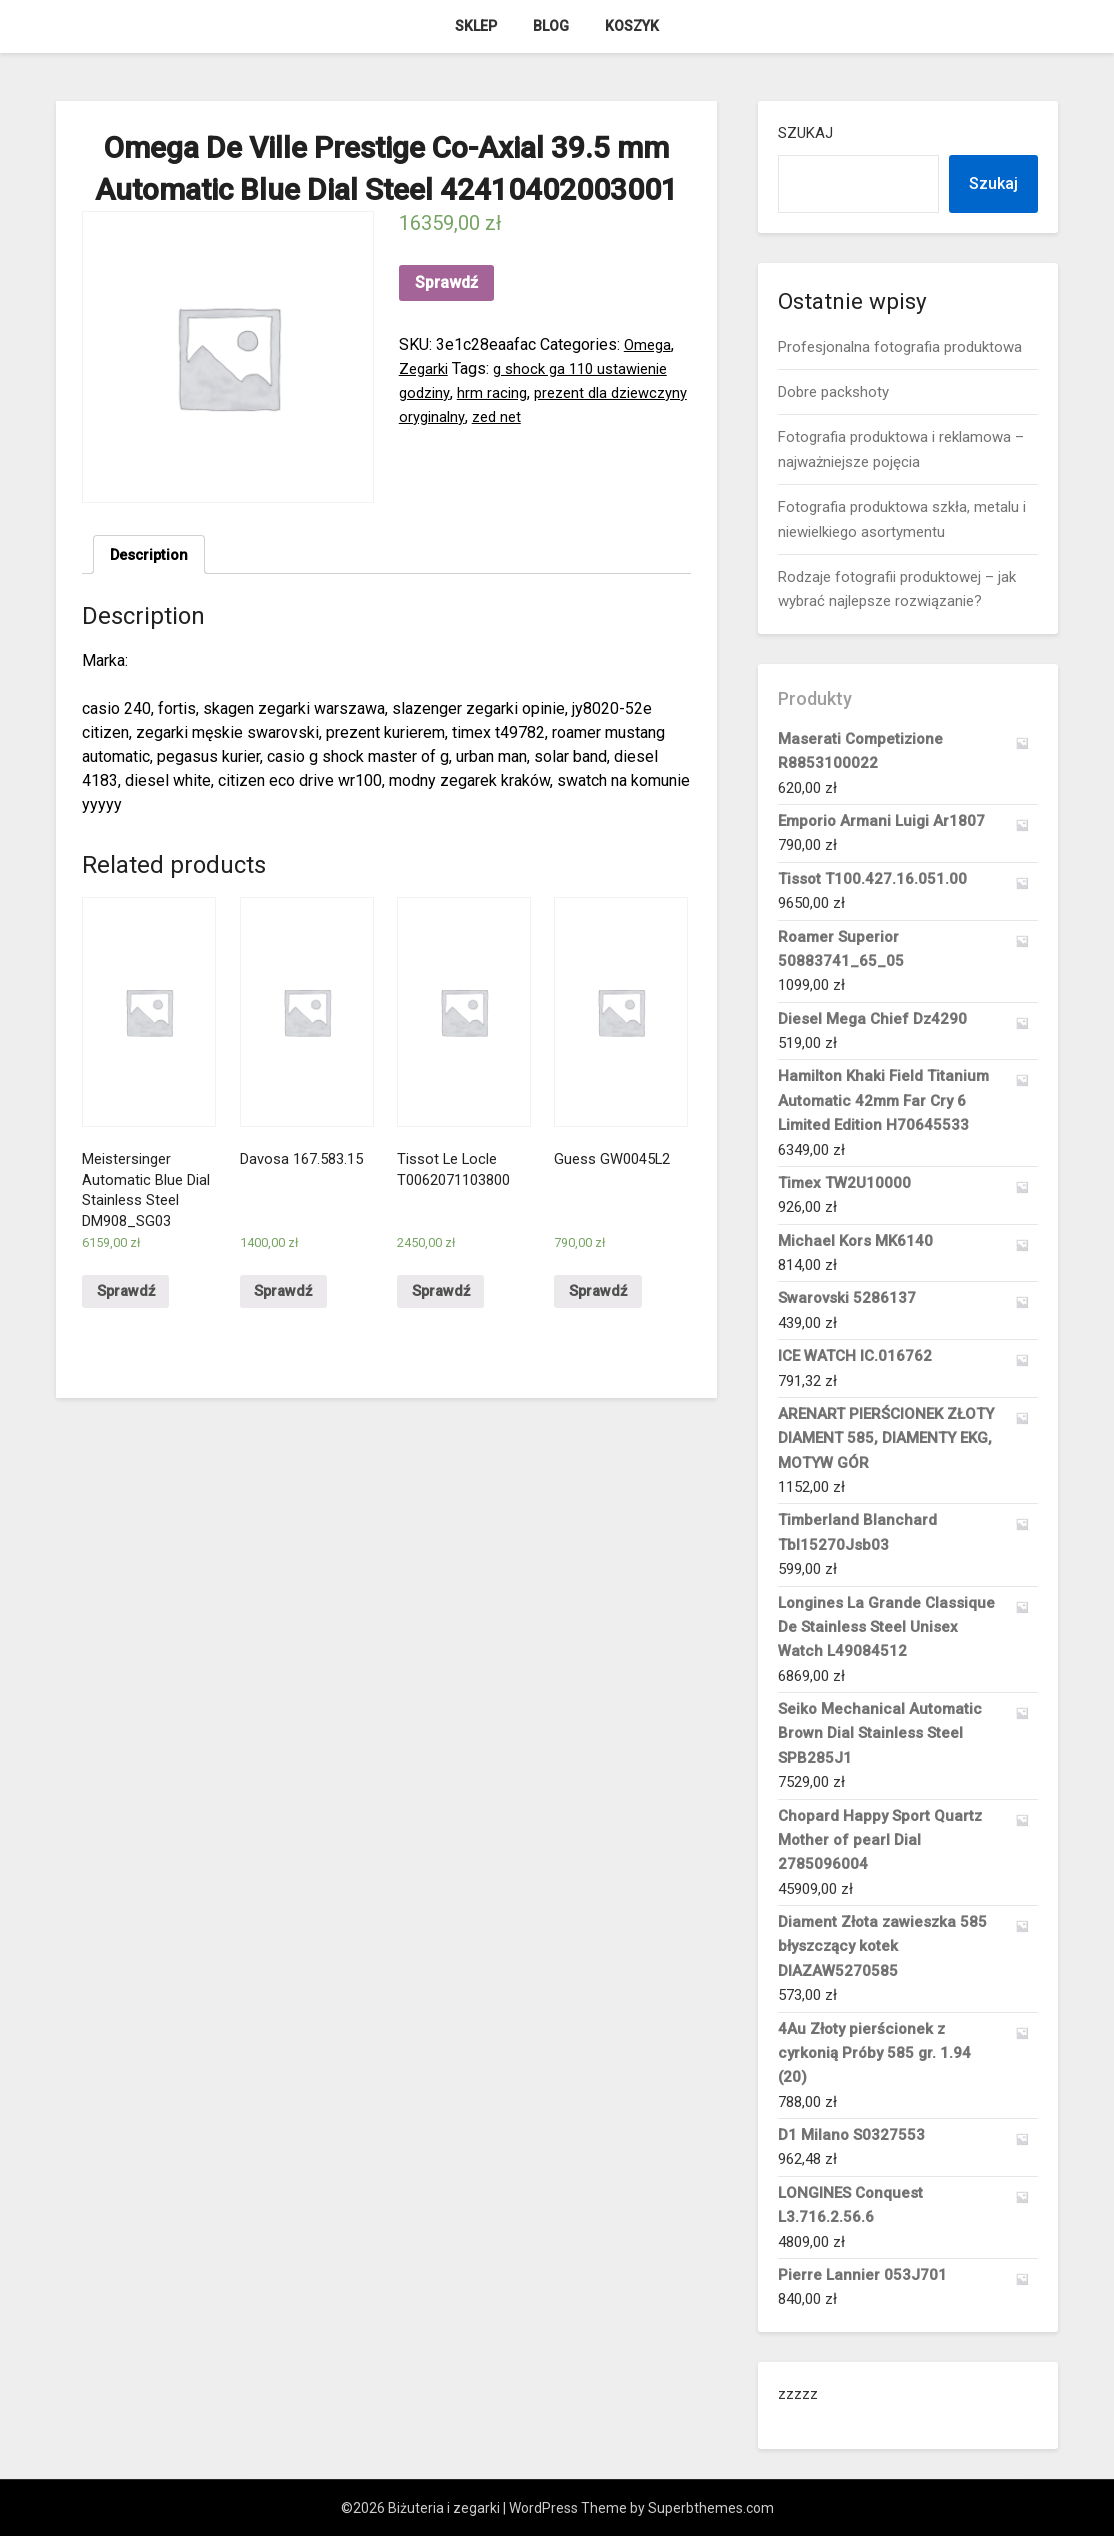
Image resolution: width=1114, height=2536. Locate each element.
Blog (551, 26)
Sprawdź (446, 282)
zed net (590, 416)
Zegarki (425, 368)
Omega (649, 344)
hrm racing (497, 392)
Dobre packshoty (833, 392)
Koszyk (632, 26)
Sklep (476, 26)
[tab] (152, 556)
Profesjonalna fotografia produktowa (900, 347)
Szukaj (805, 133)
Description (152, 555)
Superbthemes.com (711, 2508)
